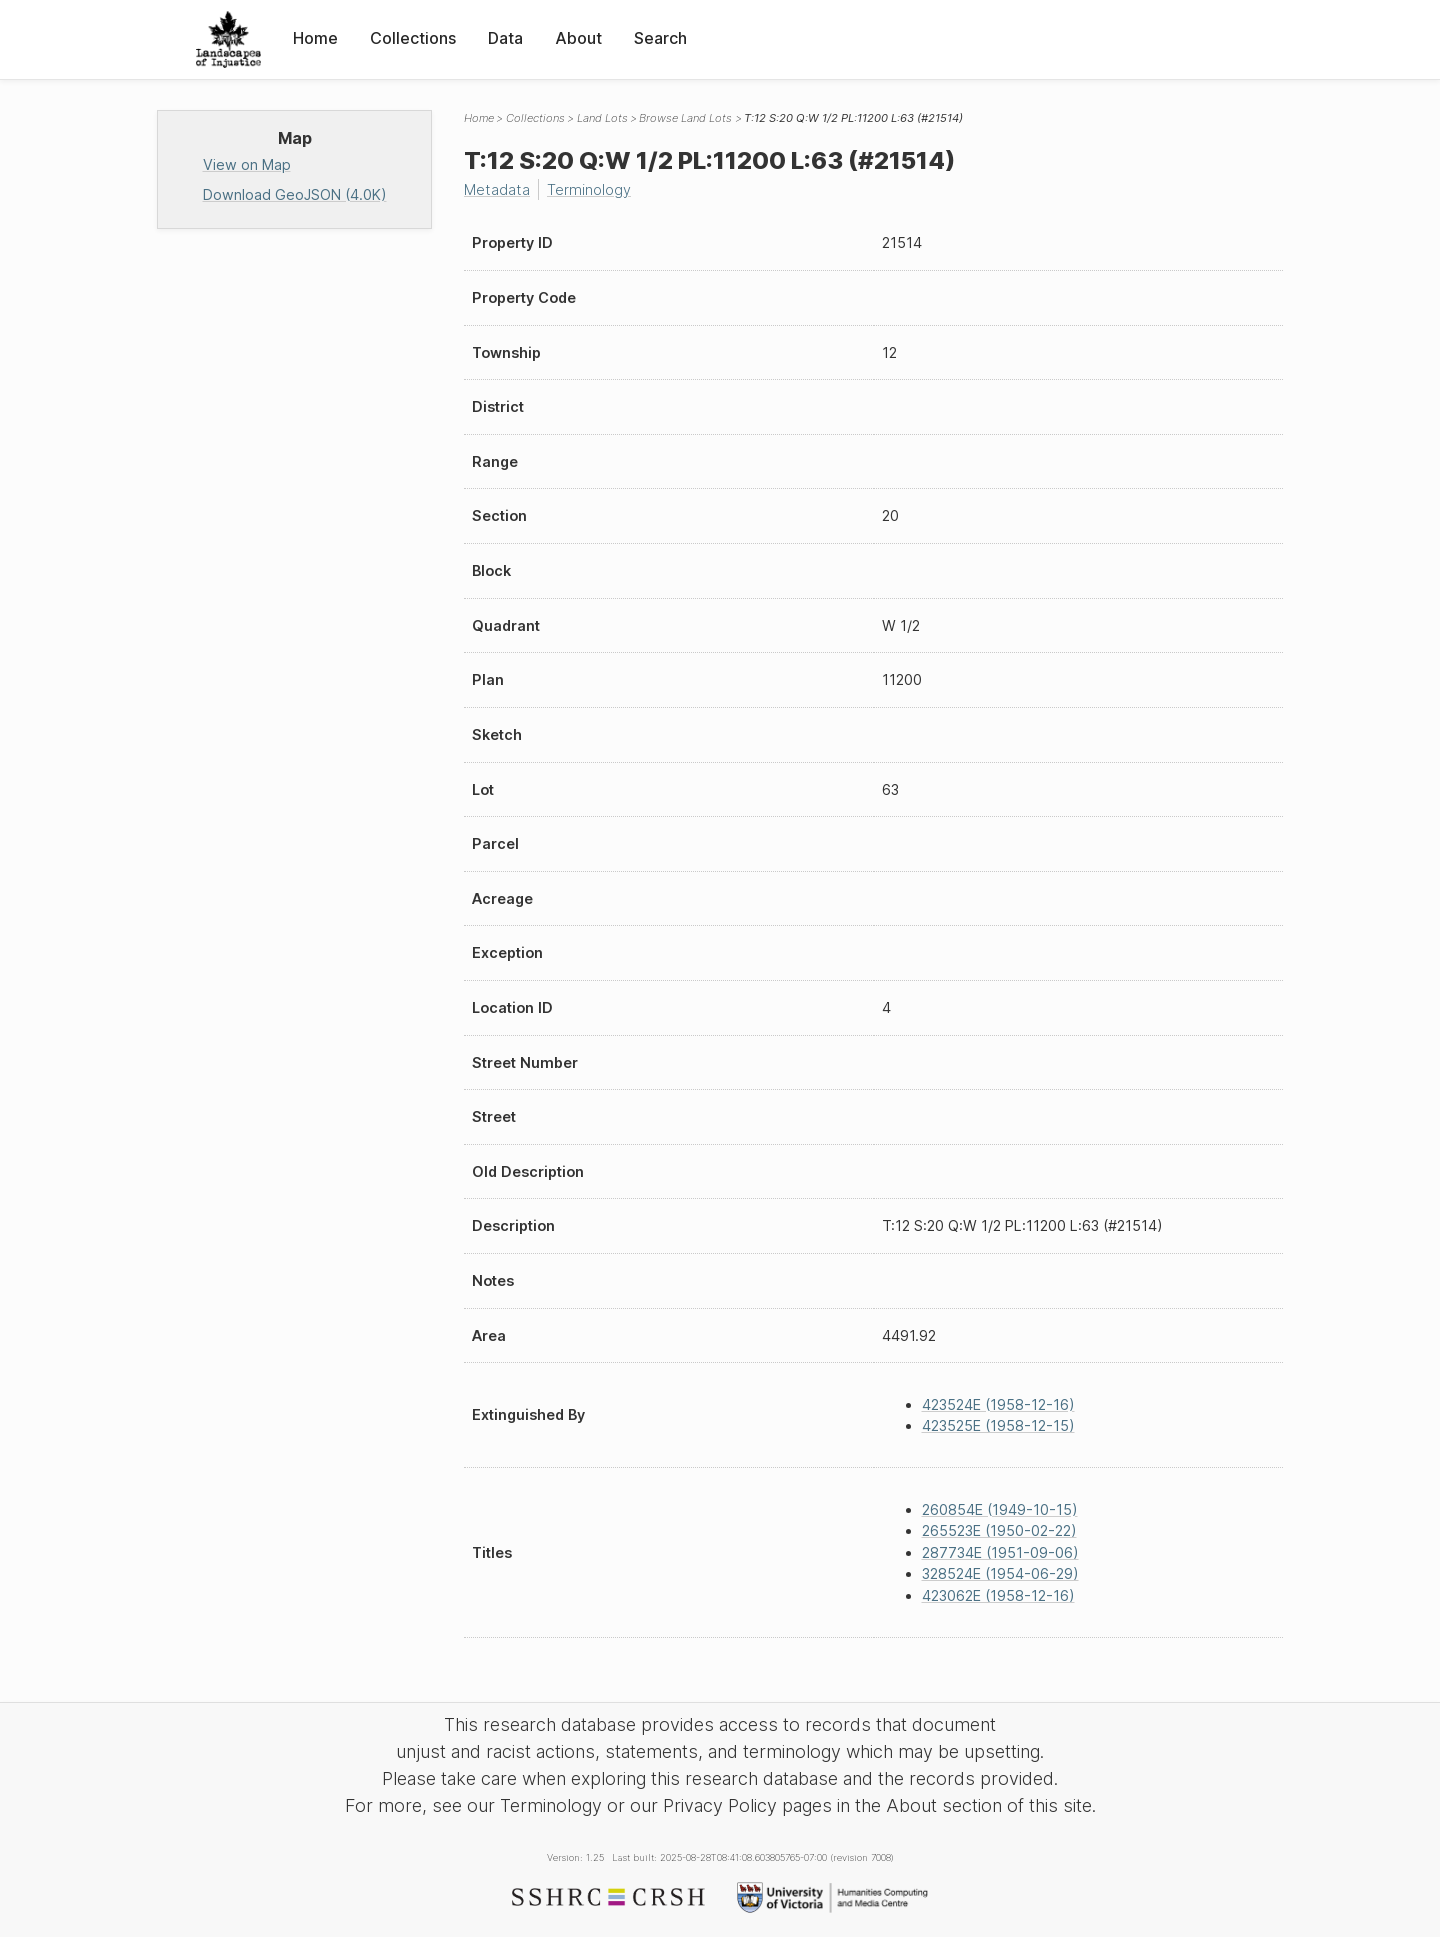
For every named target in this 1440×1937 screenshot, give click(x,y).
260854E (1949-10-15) (1000, 1509)
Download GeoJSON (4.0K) (295, 194)
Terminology (589, 189)
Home (315, 38)
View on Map (247, 164)
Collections (413, 38)
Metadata (497, 189)
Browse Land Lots (685, 118)
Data (505, 38)
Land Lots (602, 118)
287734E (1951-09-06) (1000, 1552)
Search (660, 38)
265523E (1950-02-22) (999, 1530)
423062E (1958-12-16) (998, 1595)
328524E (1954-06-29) (1000, 1573)
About (578, 38)
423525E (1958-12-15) (998, 1425)
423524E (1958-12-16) (998, 1404)
